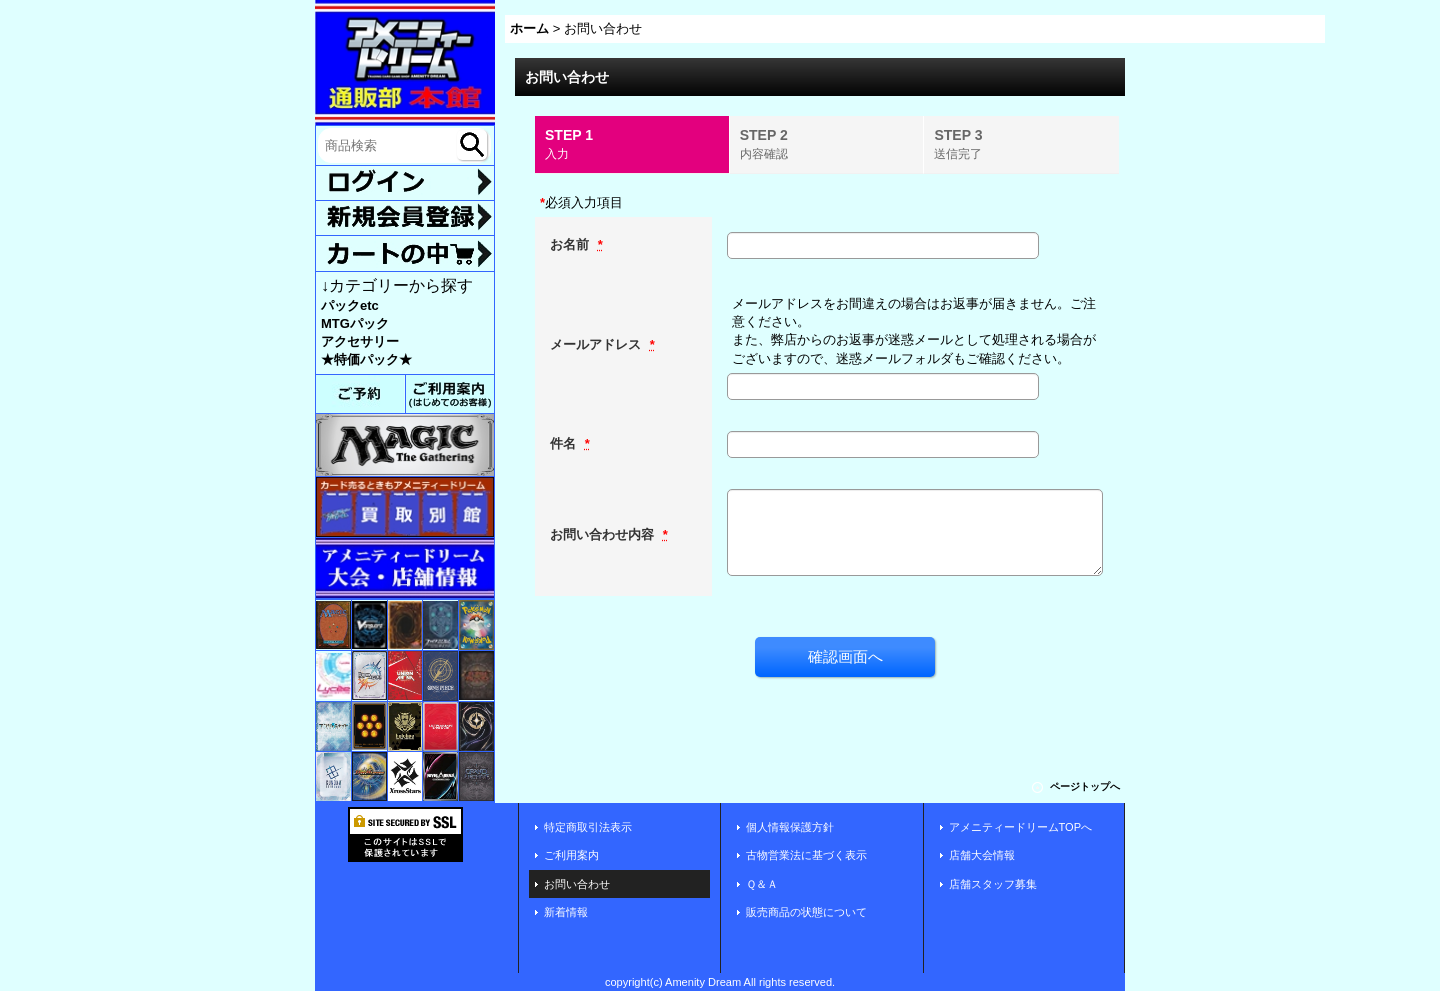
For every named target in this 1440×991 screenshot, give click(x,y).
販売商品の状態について (806, 912)
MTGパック (355, 323)
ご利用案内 (571, 855)
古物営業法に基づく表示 (806, 855)
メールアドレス (597, 344)
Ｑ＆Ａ (762, 884)
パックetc (350, 305)
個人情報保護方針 (790, 827)
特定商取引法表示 (588, 827)
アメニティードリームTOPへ (1021, 827)
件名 (565, 443)
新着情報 (566, 912)
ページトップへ (1085, 786)
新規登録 (405, 218)
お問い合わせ (577, 884)
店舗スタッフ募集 (993, 884)
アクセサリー (360, 341)
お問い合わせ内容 (604, 534)
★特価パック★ (366, 359)
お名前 (571, 244)
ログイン (405, 183)
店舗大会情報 (982, 855)
